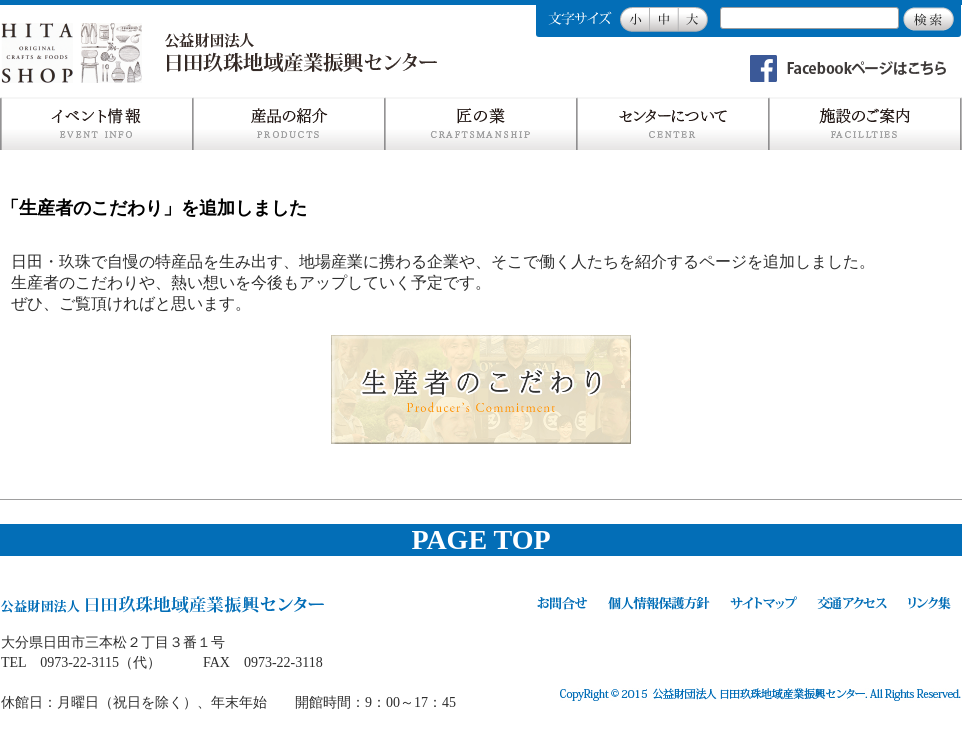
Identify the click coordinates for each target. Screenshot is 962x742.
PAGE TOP (480, 539)
